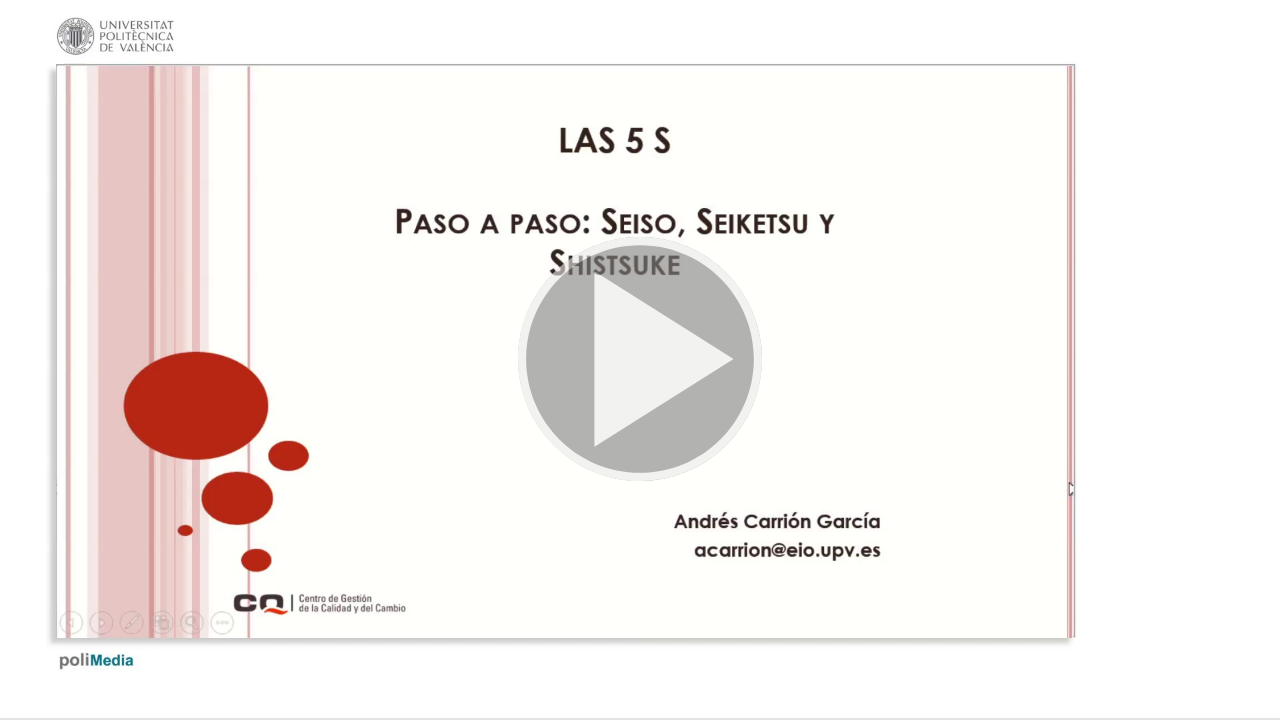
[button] (640, 360)
